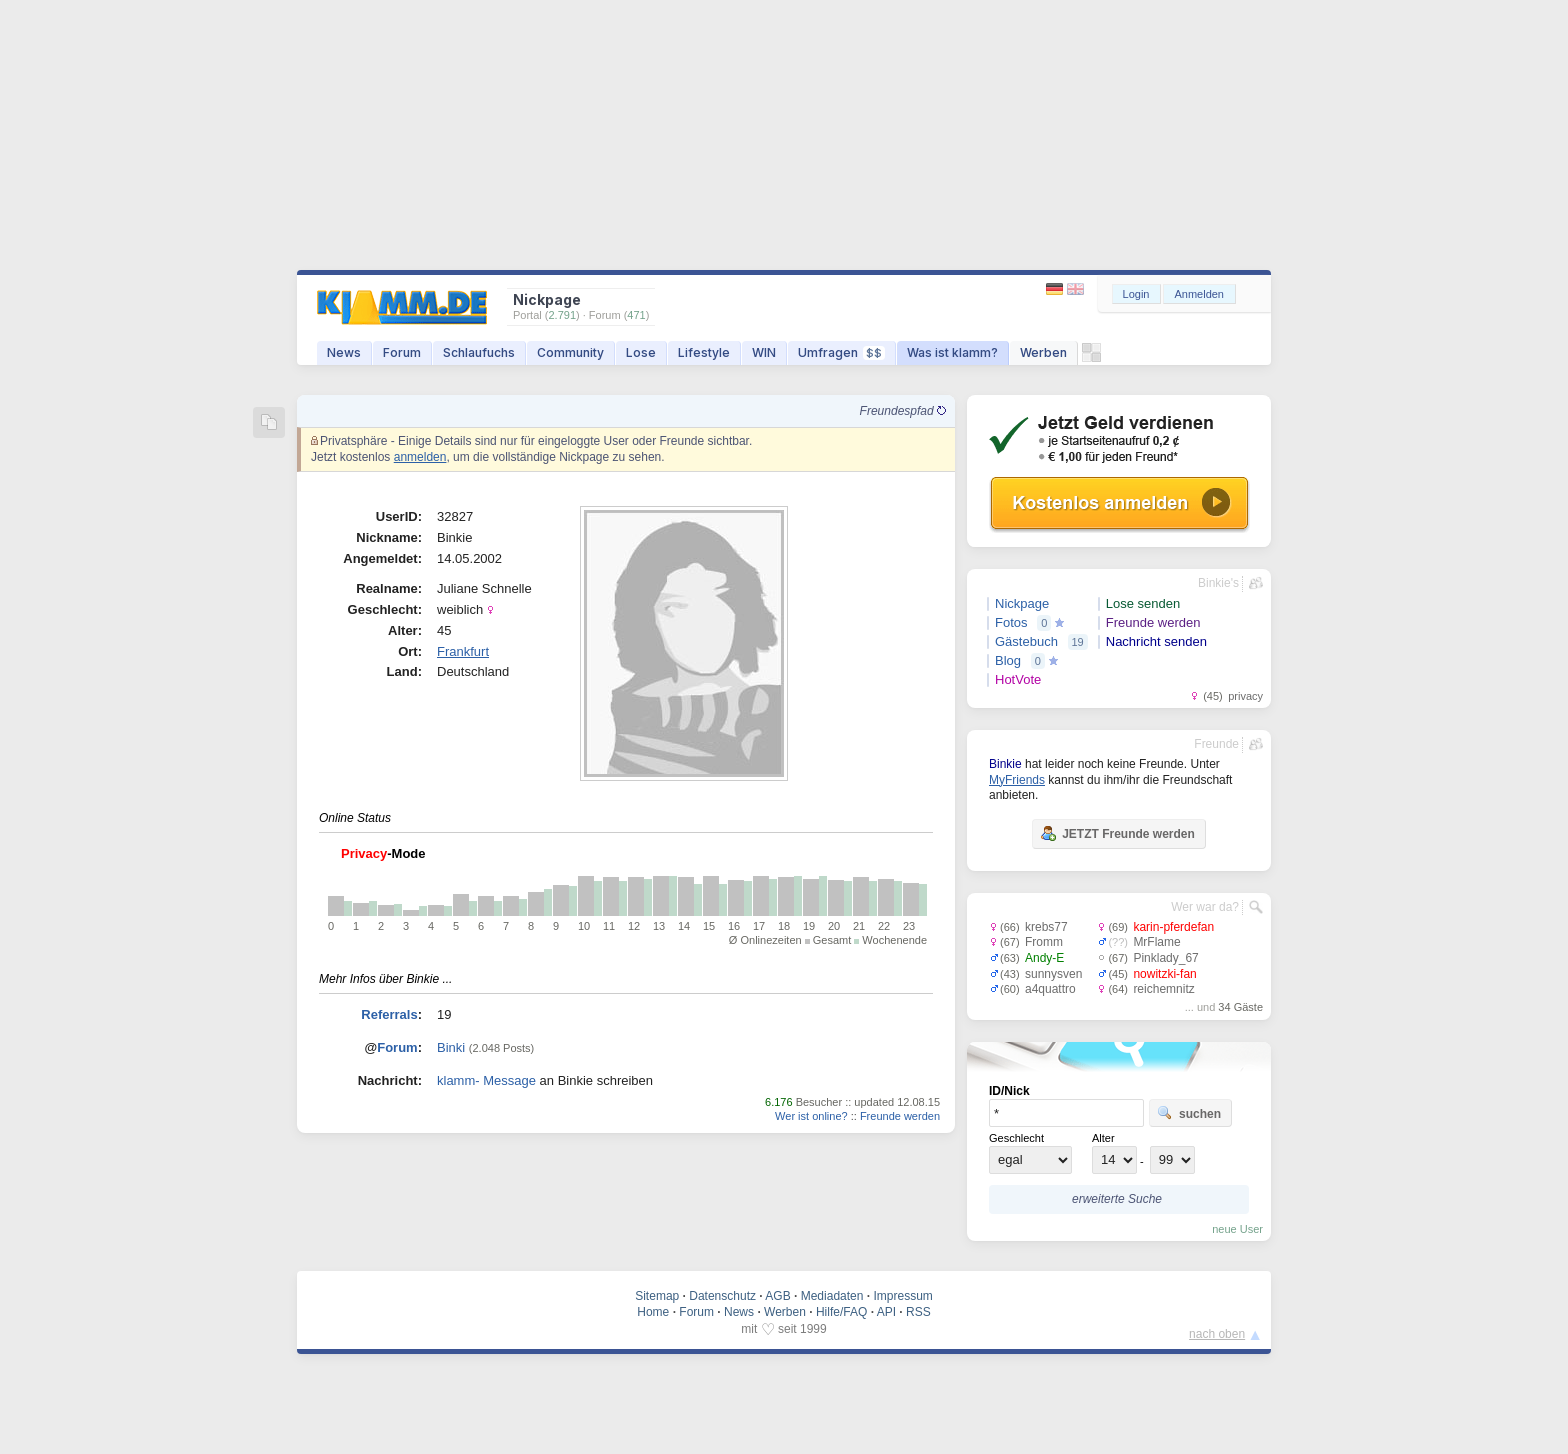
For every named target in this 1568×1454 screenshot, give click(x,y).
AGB (777, 1296)
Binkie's (1218, 583)
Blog (1008, 660)
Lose (641, 352)
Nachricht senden (1156, 641)
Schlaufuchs (479, 352)
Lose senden (1143, 603)
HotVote (1018, 679)
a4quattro (1050, 989)
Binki (451, 1047)
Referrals (389, 1014)
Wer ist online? (811, 1116)
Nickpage (1022, 603)
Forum (402, 352)
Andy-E (1044, 958)
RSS (918, 1312)
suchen (1189, 1113)
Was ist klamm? (952, 352)
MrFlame (1156, 942)
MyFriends (1017, 780)
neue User (1237, 1229)
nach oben (1217, 1334)
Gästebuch (1026, 641)
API (886, 1312)
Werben (1043, 352)
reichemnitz (1163, 989)
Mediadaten (832, 1296)
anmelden (420, 457)
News (344, 352)
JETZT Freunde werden (1117, 833)
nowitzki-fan (1164, 974)
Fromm (1044, 942)
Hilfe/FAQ (841, 1312)
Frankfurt (463, 651)
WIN (764, 352)
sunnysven (1053, 974)
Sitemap (657, 1296)
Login (1136, 294)
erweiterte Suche (1117, 1199)
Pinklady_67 (1165, 958)
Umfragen (841, 352)
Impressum (902, 1296)
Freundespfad (903, 411)
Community (570, 352)
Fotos (1011, 622)
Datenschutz (722, 1296)
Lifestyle (704, 352)
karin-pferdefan (1173, 927)
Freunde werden (900, 1116)
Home (653, 1312)
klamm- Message (486, 1080)
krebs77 (1046, 927)
